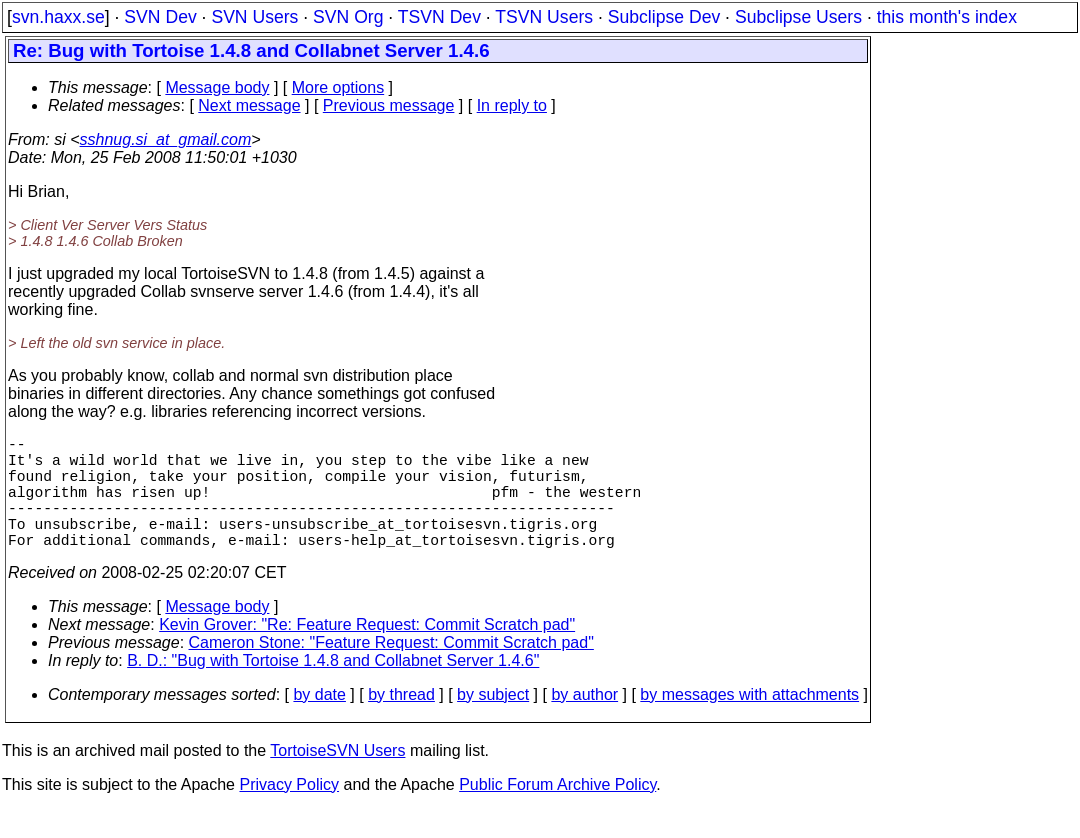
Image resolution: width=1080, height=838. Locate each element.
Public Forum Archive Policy (557, 812)
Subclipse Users (798, 17)
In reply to (512, 105)
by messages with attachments (749, 722)
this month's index (947, 17)
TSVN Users (544, 17)
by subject (493, 722)
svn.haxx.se (58, 17)
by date (319, 722)
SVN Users (254, 17)
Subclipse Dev (664, 17)
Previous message (389, 105)
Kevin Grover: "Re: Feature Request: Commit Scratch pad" (367, 652)
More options (338, 87)
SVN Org (348, 17)
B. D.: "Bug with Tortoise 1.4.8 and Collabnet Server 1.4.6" (333, 688)
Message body (217, 87)
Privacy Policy (289, 812)
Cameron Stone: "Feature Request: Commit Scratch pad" (391, 670)
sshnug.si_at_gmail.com (166, 139)
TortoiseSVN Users (337, 778)
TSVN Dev (439, 17)
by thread (401, 722)
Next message (249, 105)
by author (584, 722)
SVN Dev (160, 17)
